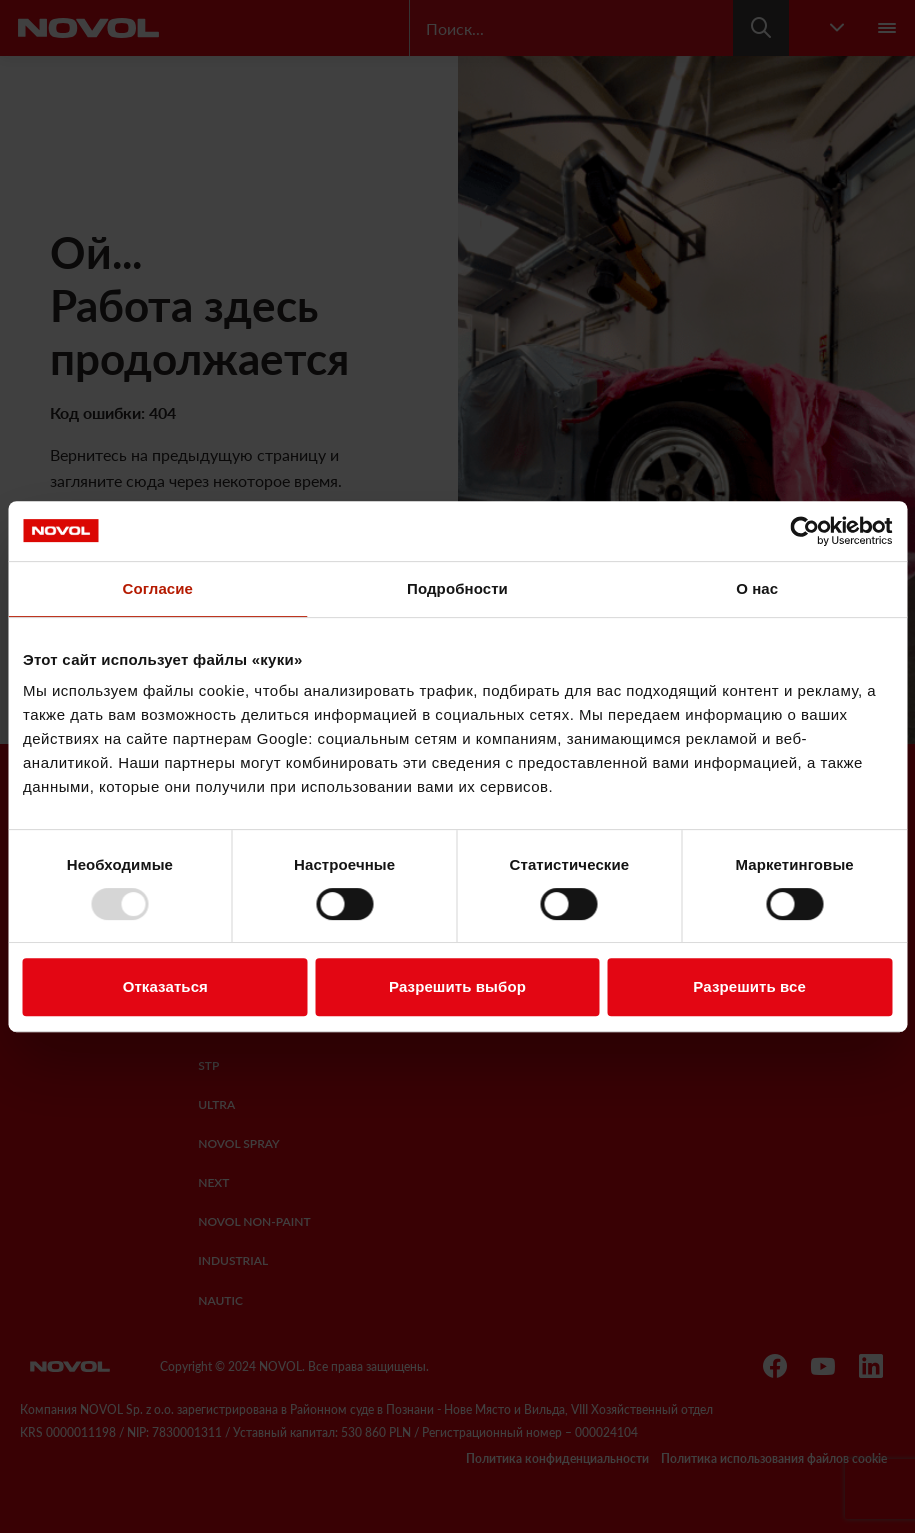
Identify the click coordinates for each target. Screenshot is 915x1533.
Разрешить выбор (457, 986)
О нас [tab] (757, 588)
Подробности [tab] (457, 588)
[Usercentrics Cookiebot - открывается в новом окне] (804, 531)
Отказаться (165, 986)
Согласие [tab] (158, 588)
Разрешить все (749, 986)
